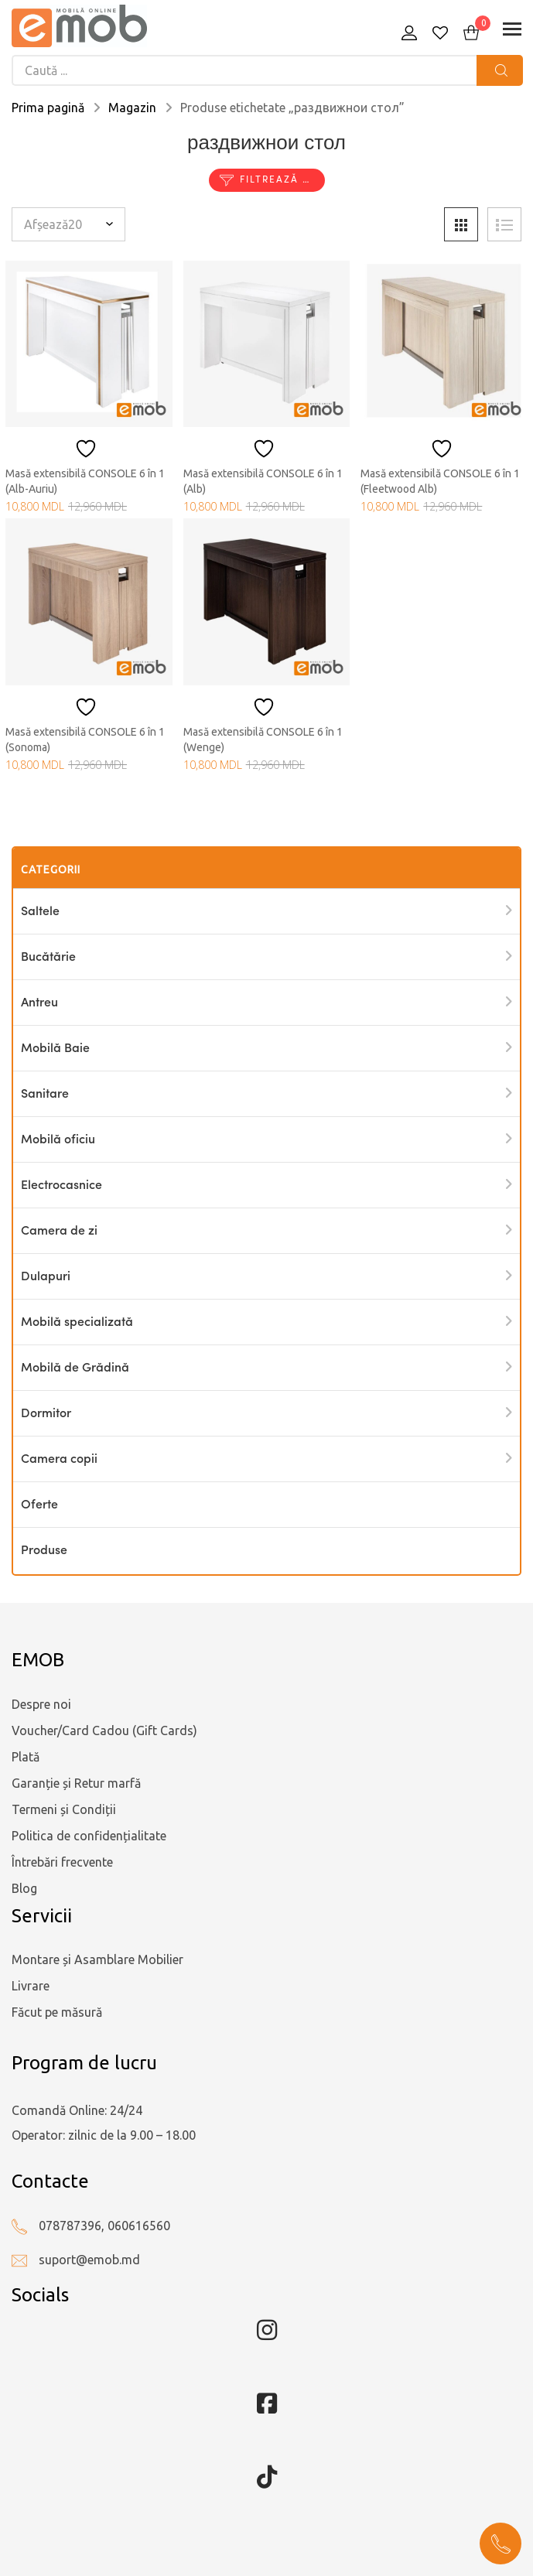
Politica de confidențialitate (89, 1836)
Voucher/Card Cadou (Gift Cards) (104, 1730)
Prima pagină (48, 107)
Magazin (132, 107)
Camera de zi (59, 1231)
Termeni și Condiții (64, 1809)
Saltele (40, 912)
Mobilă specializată (77, 1323)
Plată (25, 1757)
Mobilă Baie (55, 1049)
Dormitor (46, 1414)
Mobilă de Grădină (75, 1368)
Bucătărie (48, 957)
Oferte (39, 1505)
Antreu (39, 1003)
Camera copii (59, 1460)
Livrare (31, 1986)
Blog (24, 1888)
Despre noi (41, 1704)
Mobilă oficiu (58, 1140)
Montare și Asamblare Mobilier (97, 1959)
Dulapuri (45, 1277)
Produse (44, 1551)
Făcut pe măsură (57, 2012)
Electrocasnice (61, 1186)
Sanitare (45, 1094)
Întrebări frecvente (62, 1862)
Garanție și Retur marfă (76, 1783)
